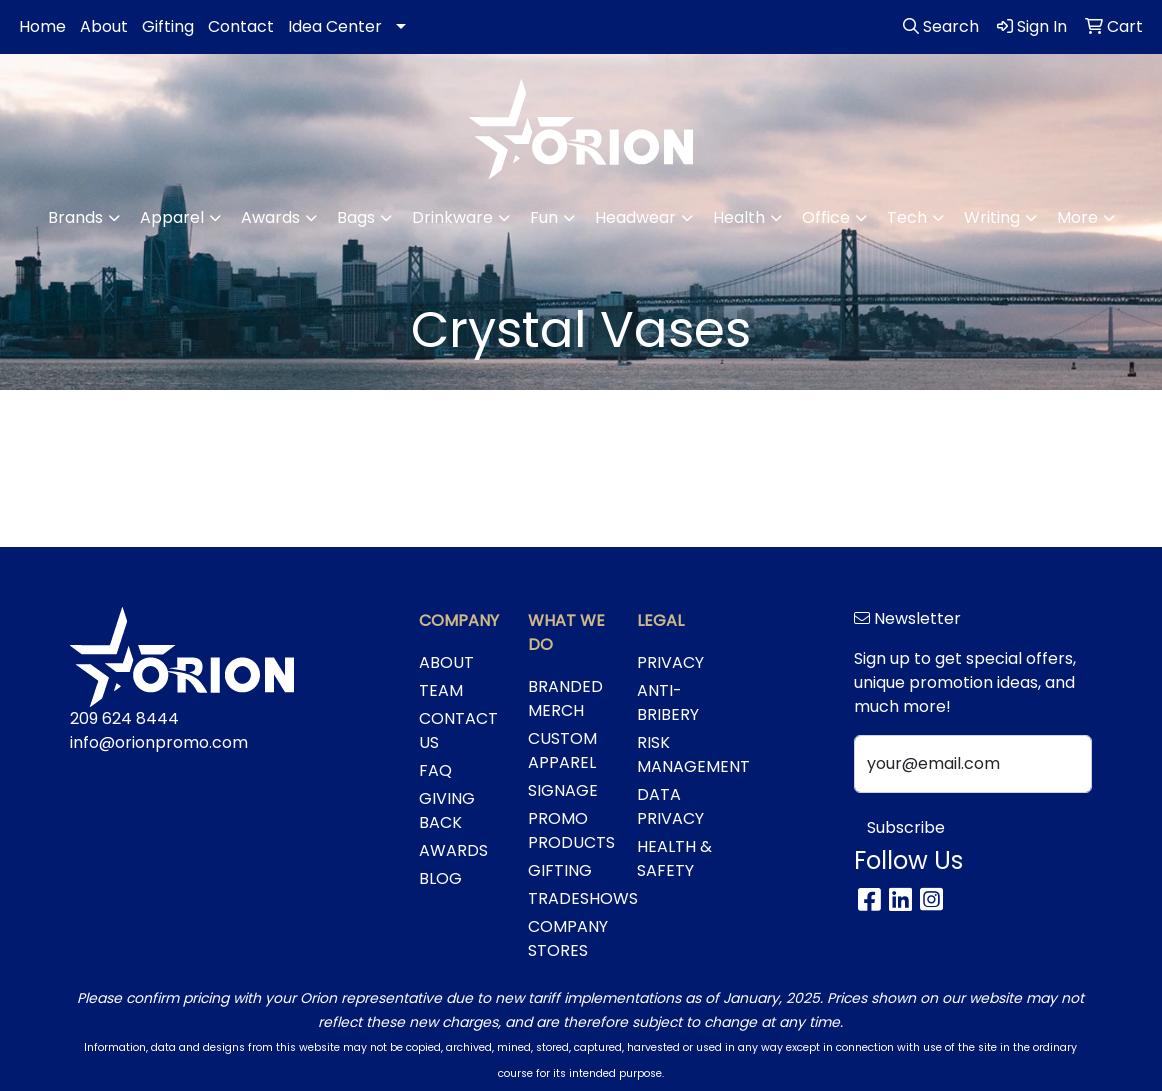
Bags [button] (356, 217)
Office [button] (826, 217)
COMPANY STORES (568, 938)
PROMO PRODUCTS (570, 830)
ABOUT (446, 662)
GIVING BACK (447, 810)
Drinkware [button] (452, 217)
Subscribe (906, 827)
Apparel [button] (172, 217)
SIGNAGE (563, 790)
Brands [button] (75, 217)
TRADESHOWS (570, 898)
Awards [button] (270, 217)
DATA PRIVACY (670, 806)
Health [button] (739, 217)
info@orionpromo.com (159, 742)
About (104, 26)
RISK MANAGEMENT (679, 754)
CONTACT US (458, 730)
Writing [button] (992, 217)
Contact (241, 26)
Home (42, 26)
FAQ (435, 770)
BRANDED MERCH (565, 698)
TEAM (441, 690)
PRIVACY (670, 662)
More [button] (1077, 217)
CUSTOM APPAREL (562, 750)
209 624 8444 (124, 718)
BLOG (440, 878)
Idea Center (335, 26)
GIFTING (560, 870)
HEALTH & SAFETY (674, 858)
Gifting (168, 26)
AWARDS (453, 850)
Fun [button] (544, 217)
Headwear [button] (635, 217)
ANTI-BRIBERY (668, 702)
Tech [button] (907, 217)
